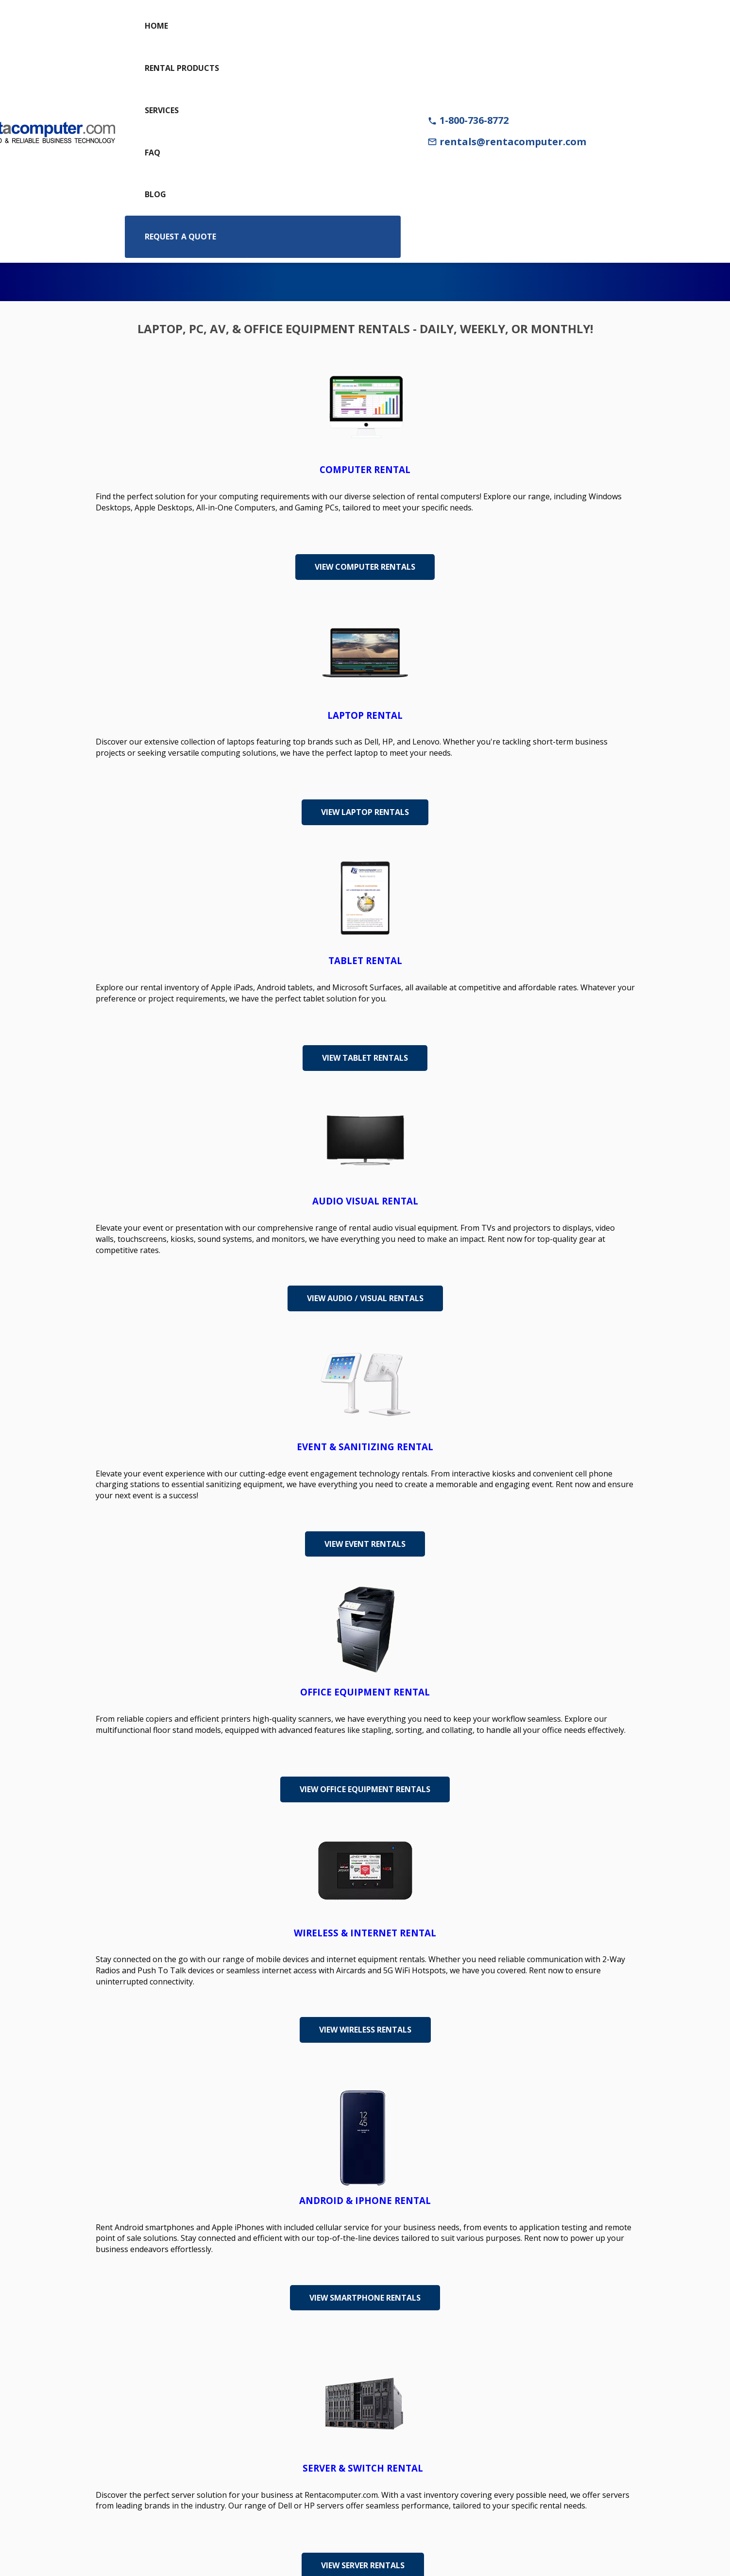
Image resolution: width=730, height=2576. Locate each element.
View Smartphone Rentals (365, 2297)
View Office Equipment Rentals (365, 1789)
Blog (155, 194)
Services (162, 110)
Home (156, 25)
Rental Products (182, 68)
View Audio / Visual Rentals (365, 1298)
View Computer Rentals (365, 566)
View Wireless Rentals (365, 2029)
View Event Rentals (365, 1544)
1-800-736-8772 (468, 120)
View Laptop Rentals (365, 812)
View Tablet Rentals (365, 1057)
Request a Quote (180, 236)
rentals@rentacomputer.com (506, 141)
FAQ (152, 152)
